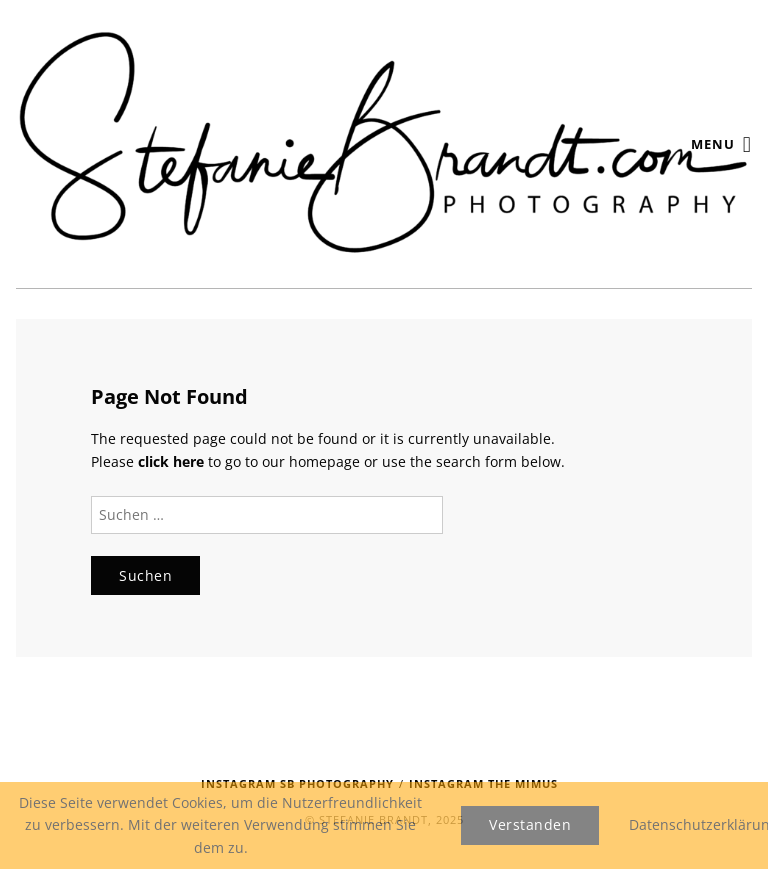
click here (171, 461)
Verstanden (530, 824)
